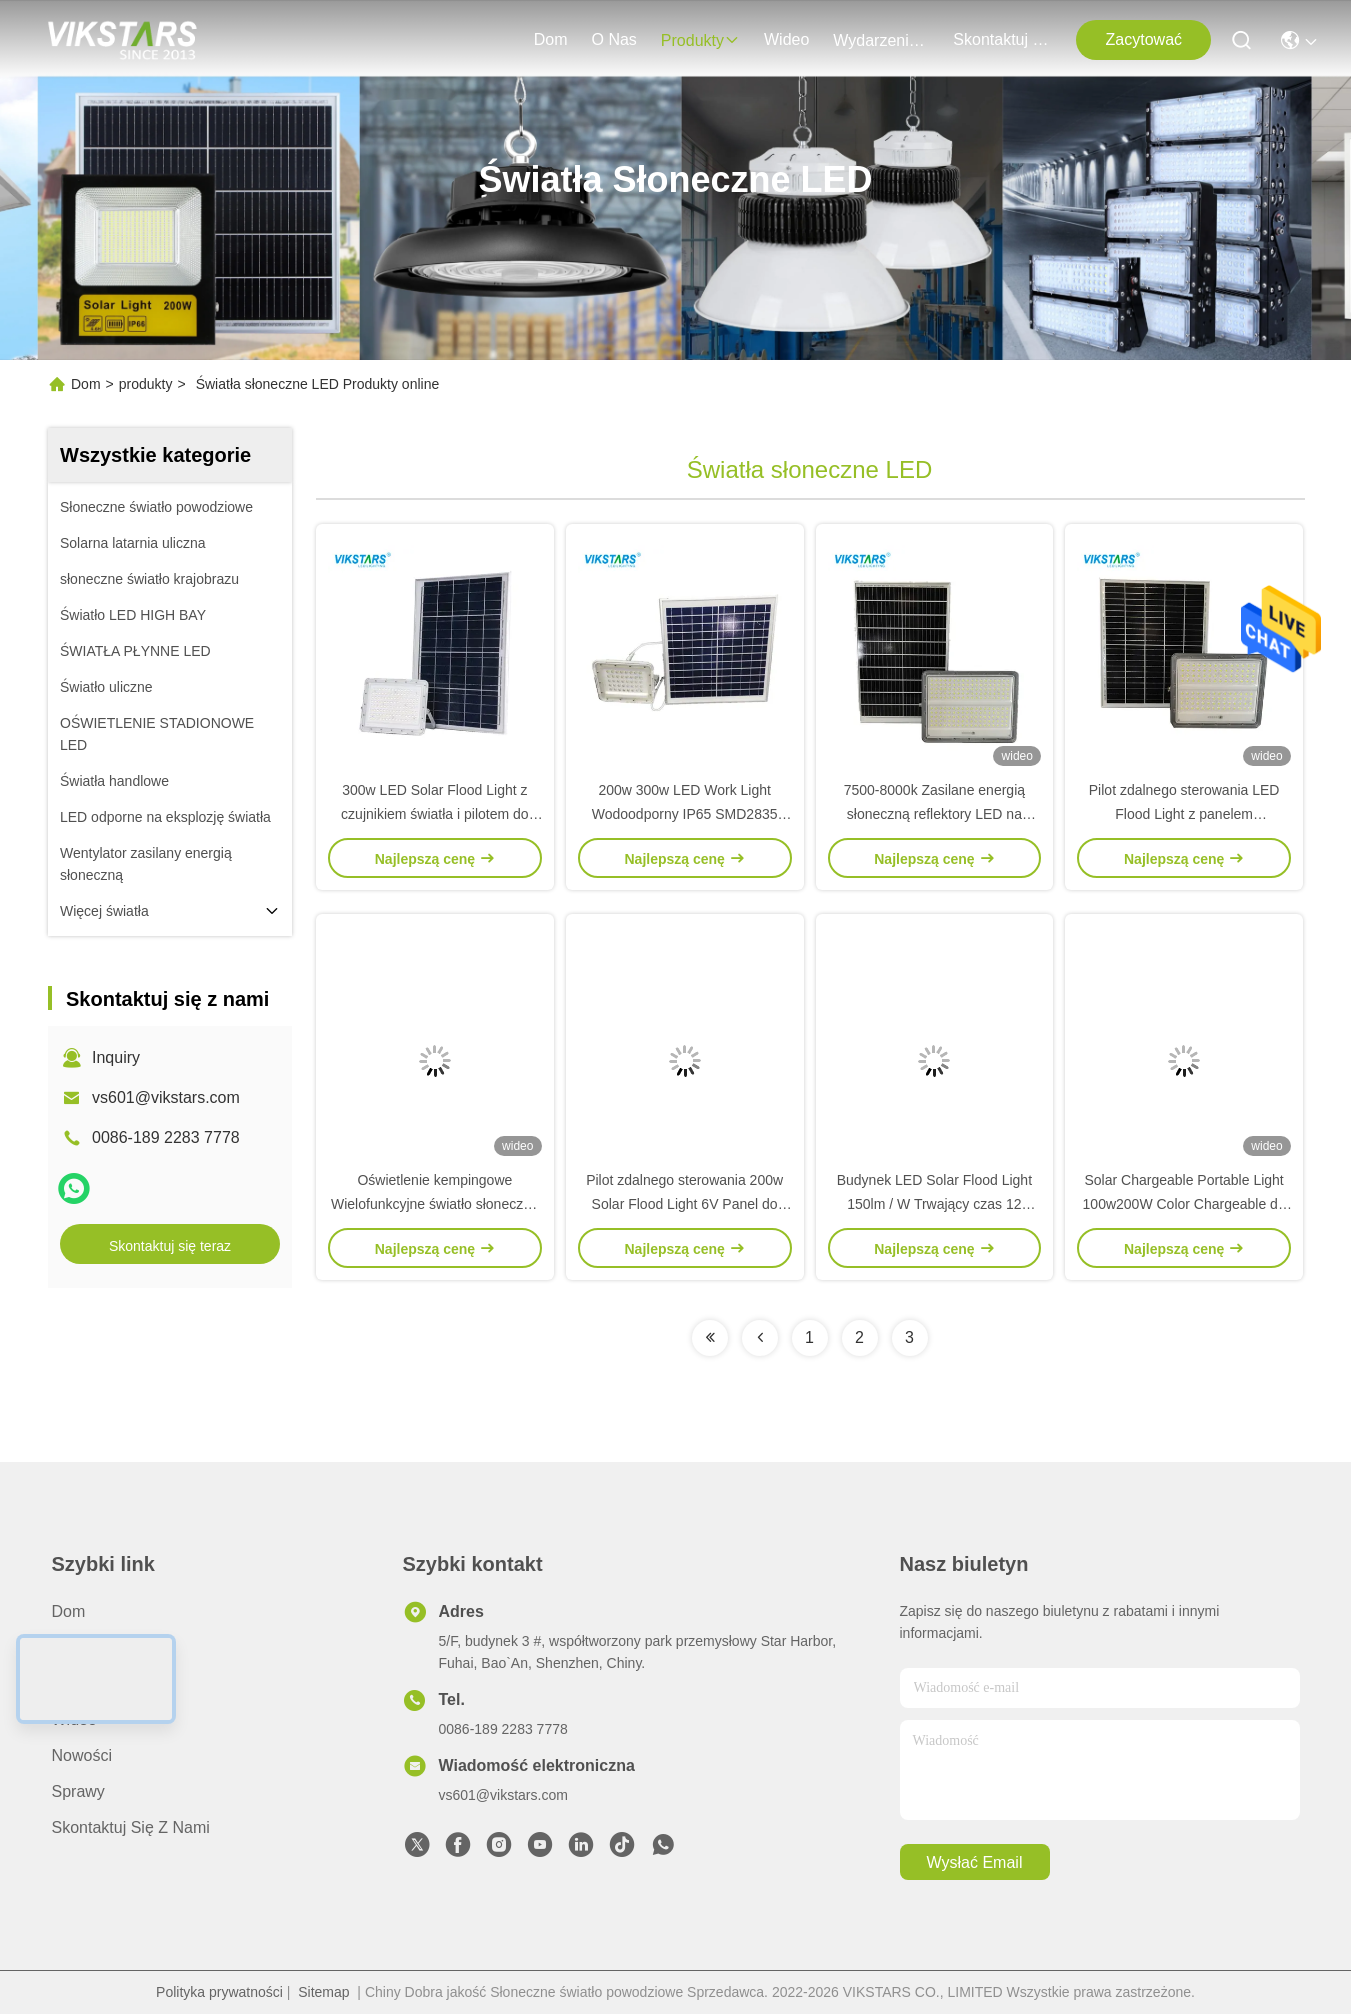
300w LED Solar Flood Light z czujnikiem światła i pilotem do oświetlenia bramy (435, 814)
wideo (786, 39)
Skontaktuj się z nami (1001, 39)
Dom (551, 39)
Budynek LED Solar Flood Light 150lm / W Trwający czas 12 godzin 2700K (934, 1204)
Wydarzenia (881, 40)
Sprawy (78, 1791)
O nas (613, 39)
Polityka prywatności (219, 1992)
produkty (700, 40)
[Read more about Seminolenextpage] (710, 1338)
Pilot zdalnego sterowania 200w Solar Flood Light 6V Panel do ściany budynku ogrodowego (684, 1204)
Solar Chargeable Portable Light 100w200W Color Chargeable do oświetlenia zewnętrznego (1184, 1204)
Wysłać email (975, 1862)
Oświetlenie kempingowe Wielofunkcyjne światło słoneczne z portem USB (435, 1204)
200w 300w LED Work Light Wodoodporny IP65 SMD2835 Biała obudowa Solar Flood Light (685, 814)
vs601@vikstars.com (166, 1097)
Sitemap (323, 1992)
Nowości (82, 1755)
